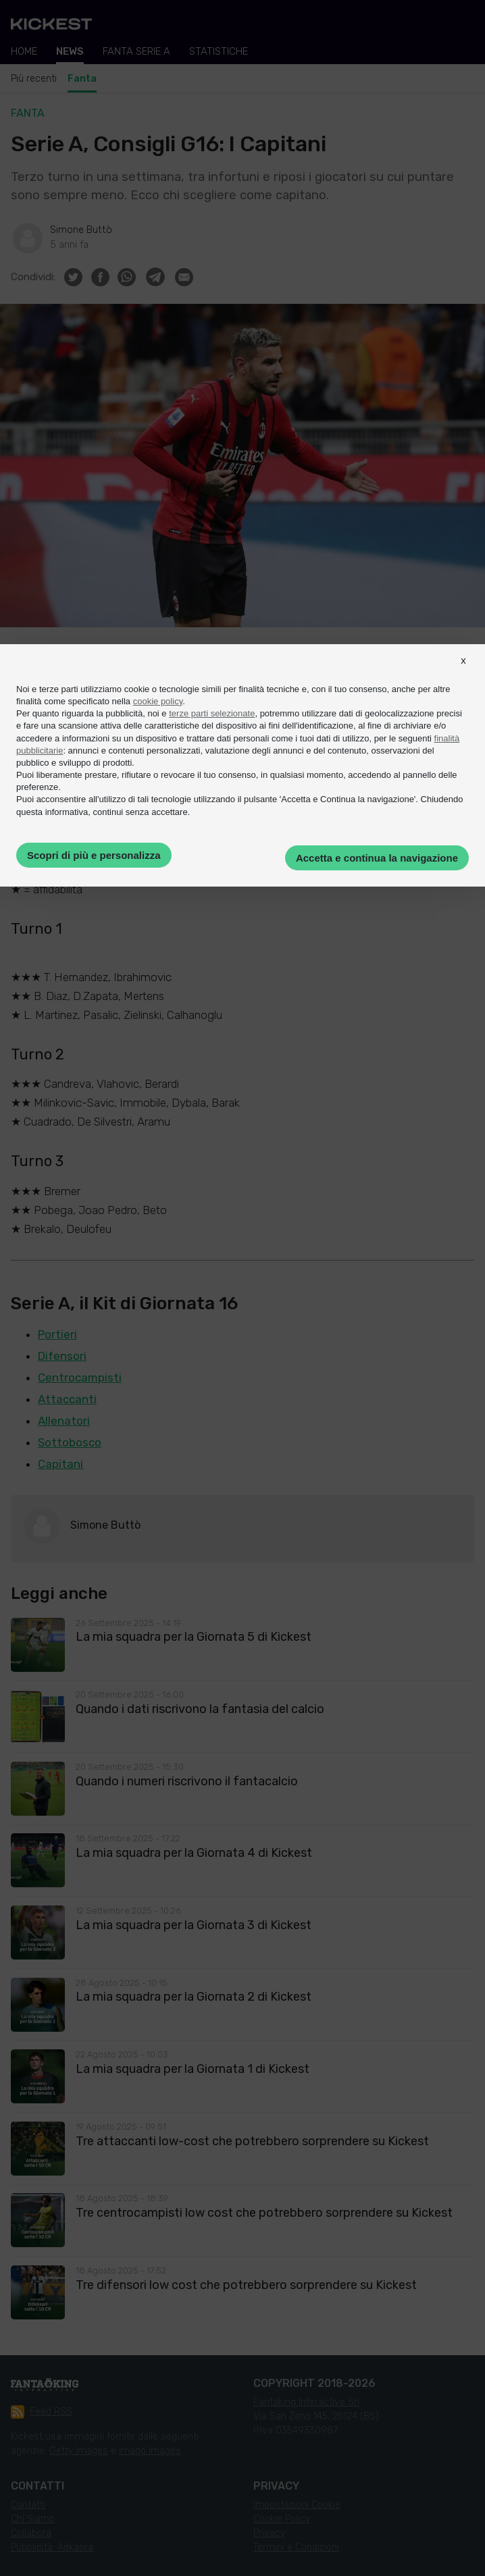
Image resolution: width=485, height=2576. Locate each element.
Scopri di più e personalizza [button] (94, 855)
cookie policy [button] (157, 701)
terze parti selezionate (212, 713)
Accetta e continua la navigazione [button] (377, 858)
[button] (463, 672)
